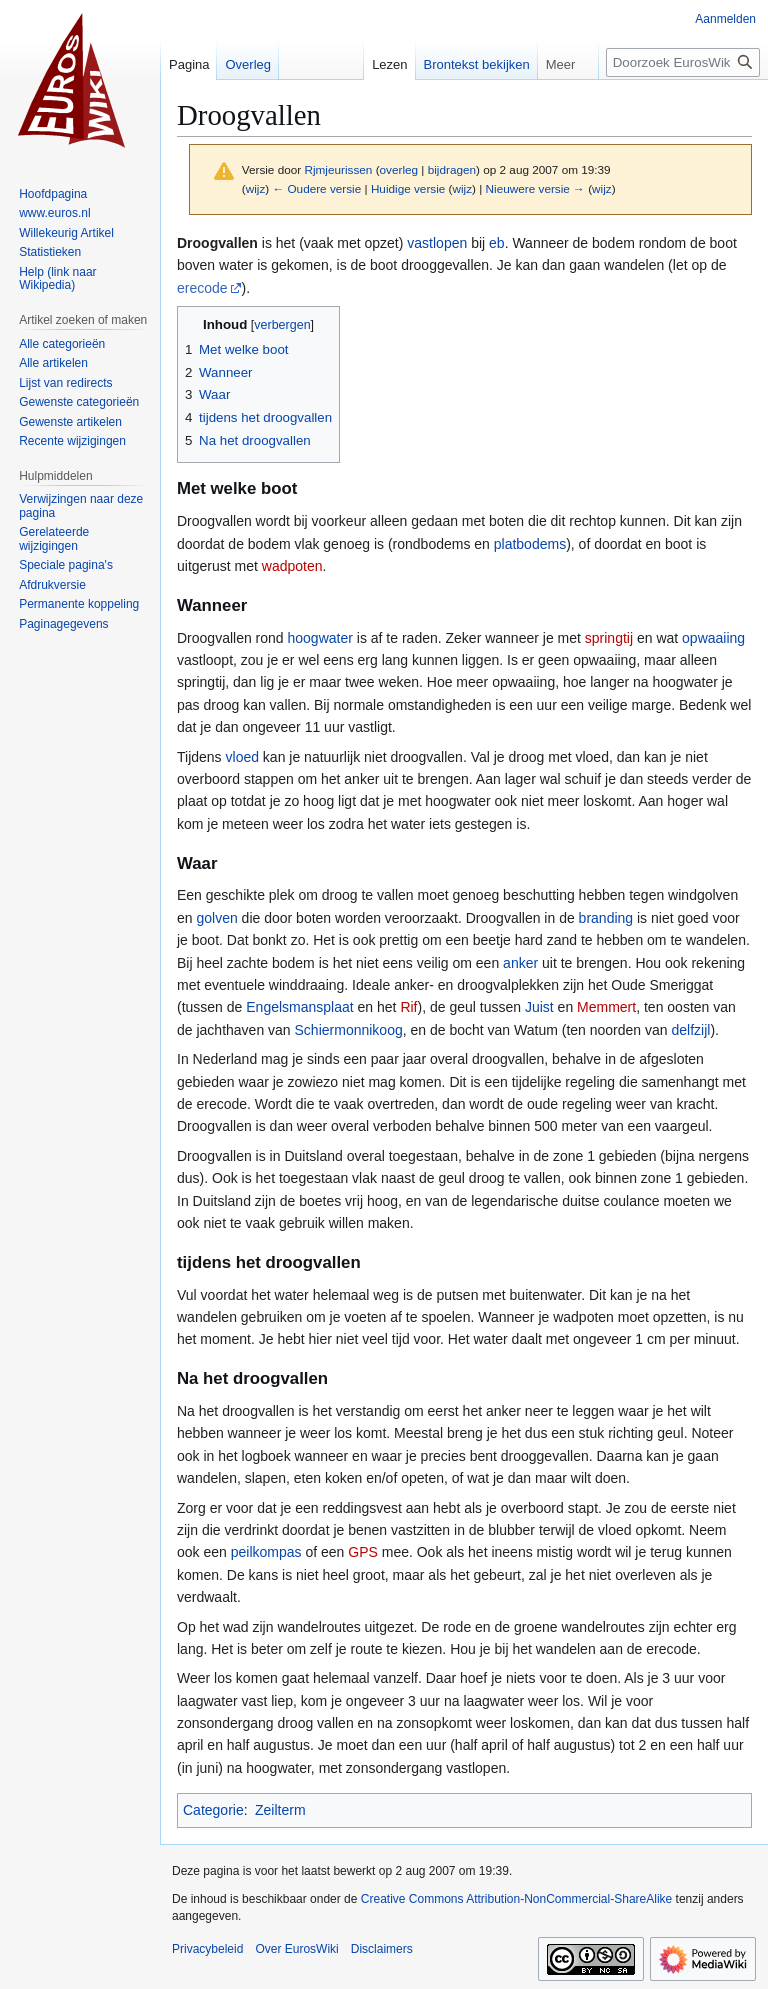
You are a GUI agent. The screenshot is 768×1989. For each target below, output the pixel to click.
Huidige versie (408, 188)
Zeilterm (280, 1810)
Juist (539, 1007)
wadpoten (292, 566)
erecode (202, 288)
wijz (256, 188)
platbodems (530, 544)
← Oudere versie (316, 188)
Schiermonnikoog (349, 1030)
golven (216, 918)
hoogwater (320, 638)
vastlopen (437, 243)
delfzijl (690, 1030)
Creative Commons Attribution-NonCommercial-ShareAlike (516, 1899)
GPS (363, 1552)
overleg (399, 169)
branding (606, 918)
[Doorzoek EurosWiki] (683, 62)
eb (497, 243)
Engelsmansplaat (299, 1007)
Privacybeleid (207, 1949)
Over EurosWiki (296, 1949)
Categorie (213, 1810)
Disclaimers (382, 1949)
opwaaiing (713, 638)
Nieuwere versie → (535, 188)
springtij (609, 638)
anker (520, 963)
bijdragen (452, 169)
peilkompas (266, 1552)
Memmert (606, 1007)
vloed (242, 757)
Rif (408, 1007)
